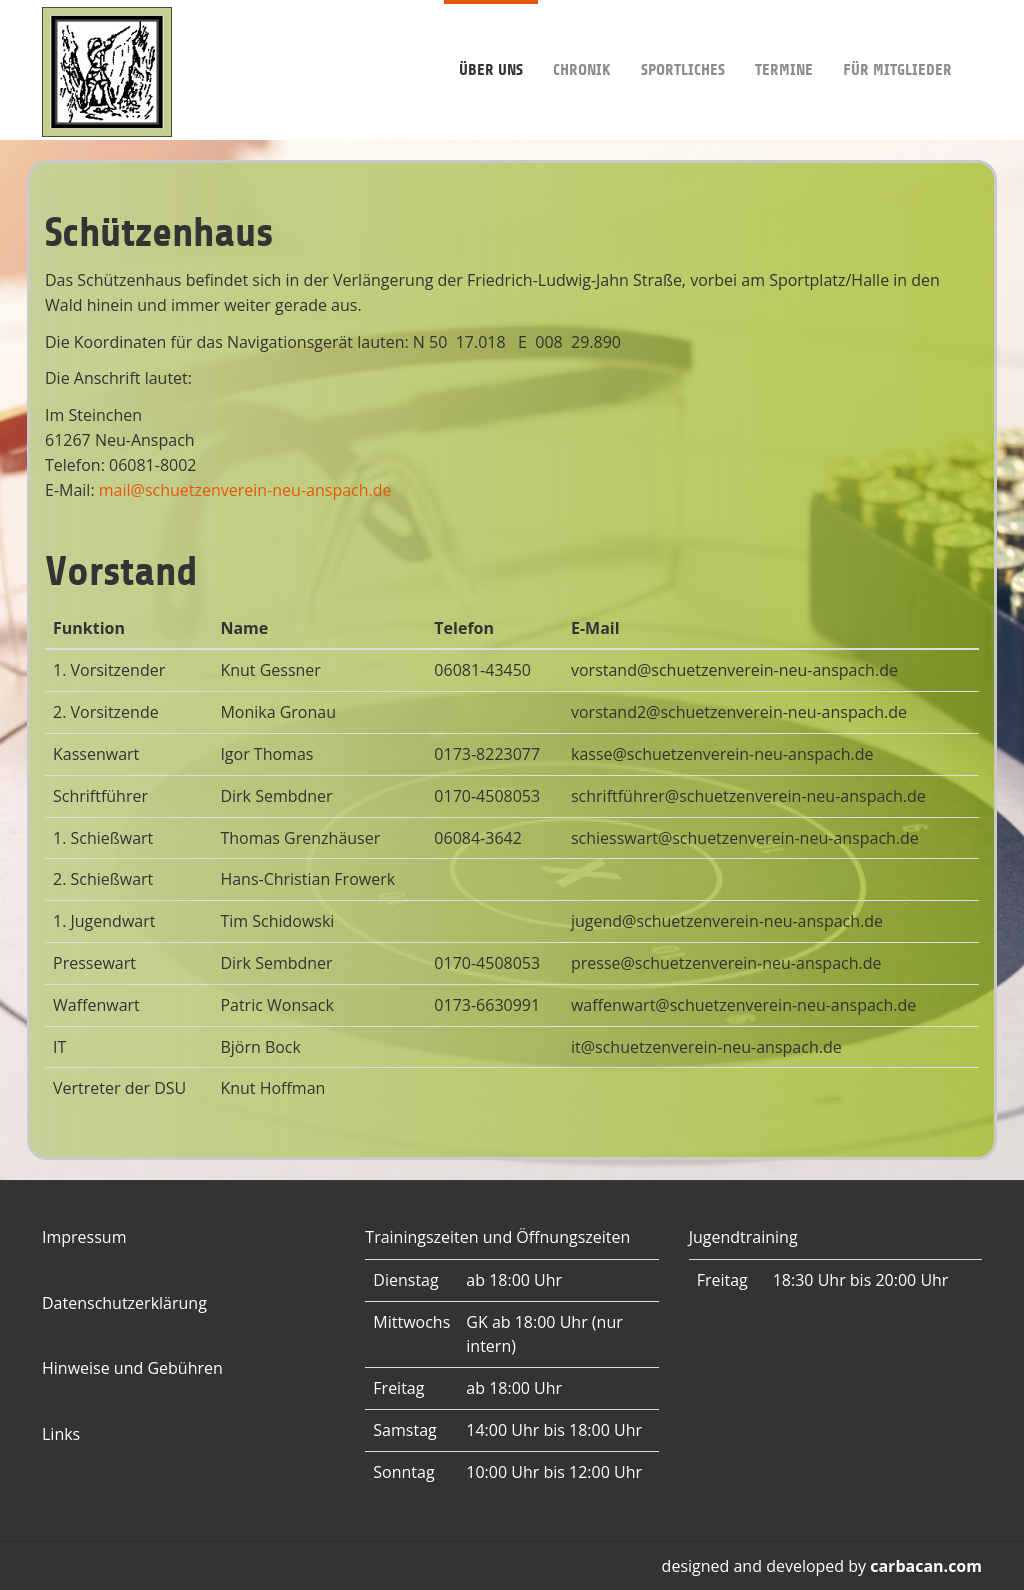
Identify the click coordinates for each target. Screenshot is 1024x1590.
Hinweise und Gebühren (132, 1368)
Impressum (84, 1237)
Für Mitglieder (897, 39)
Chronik (582, 39)
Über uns (491, 39)
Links (61, 1434)
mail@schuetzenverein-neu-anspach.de (245, 490)
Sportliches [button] (683, 39)
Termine (784, 39)
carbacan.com (926, 1566)
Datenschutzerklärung (124, 1303)
